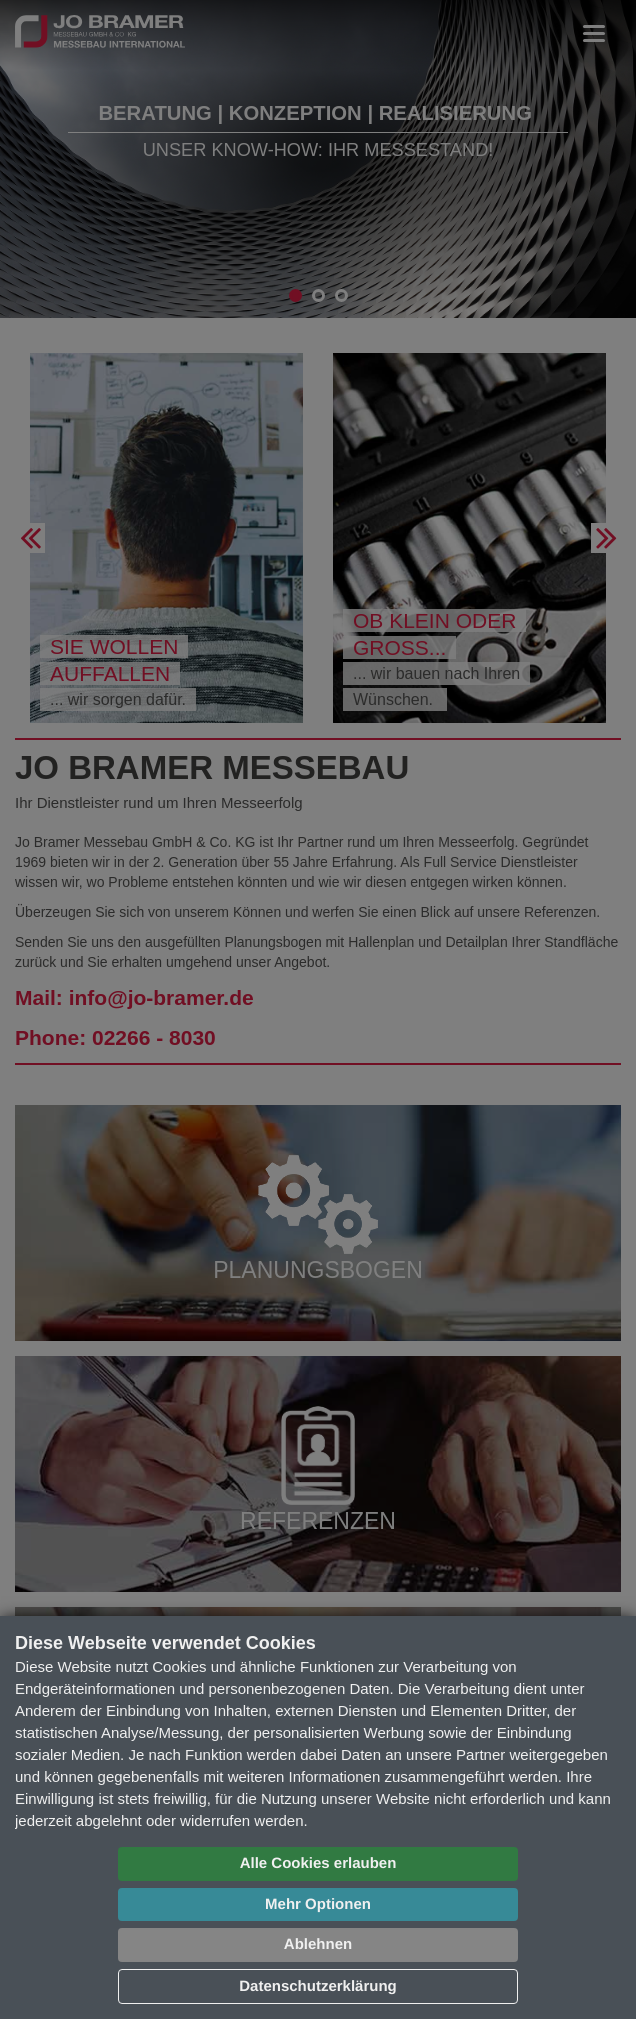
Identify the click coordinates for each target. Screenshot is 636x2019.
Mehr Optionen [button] (318, 1904)
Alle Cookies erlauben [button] (318, 1863)
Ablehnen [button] (318, 1944)
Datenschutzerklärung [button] (318, 1986)
